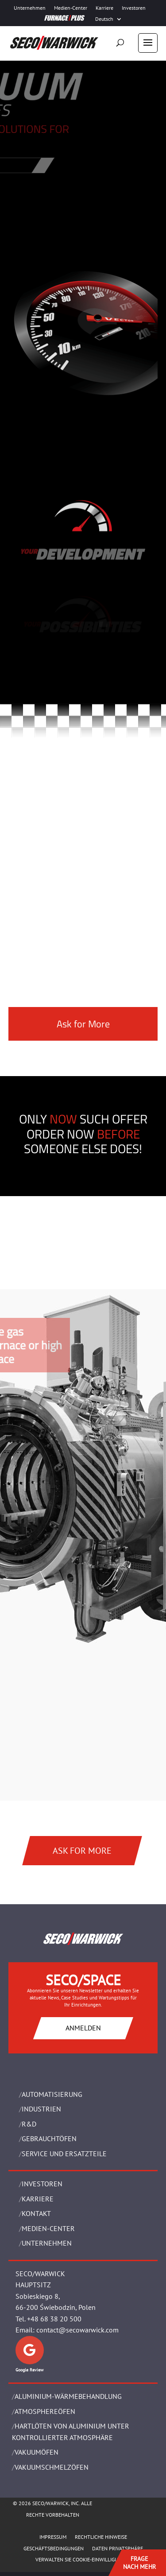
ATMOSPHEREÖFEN (45, 2411)
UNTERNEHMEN (47, 2243)
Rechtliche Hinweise (101, 2536)
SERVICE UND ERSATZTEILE (64, 2153)
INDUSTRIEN (41, 2108)
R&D (29, 2123)
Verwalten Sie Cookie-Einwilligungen (83, 2559)
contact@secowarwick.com (77, 2329)
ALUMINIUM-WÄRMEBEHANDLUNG (68, 2396)
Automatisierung (52, 2094)
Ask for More (83, 1023)
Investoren (134, 8)
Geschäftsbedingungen (53, 2548)
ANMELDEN (83, 2027)
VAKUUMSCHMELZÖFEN (52, 2467)
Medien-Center (70, 8)
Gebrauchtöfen (49, 2138)
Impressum (52, 2536)
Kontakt (36, 2213)
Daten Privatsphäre (117, 2548)
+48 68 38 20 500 (54, 2318)
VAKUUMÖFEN (36, 2452)
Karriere (104, 8)
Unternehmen (30, 8)
